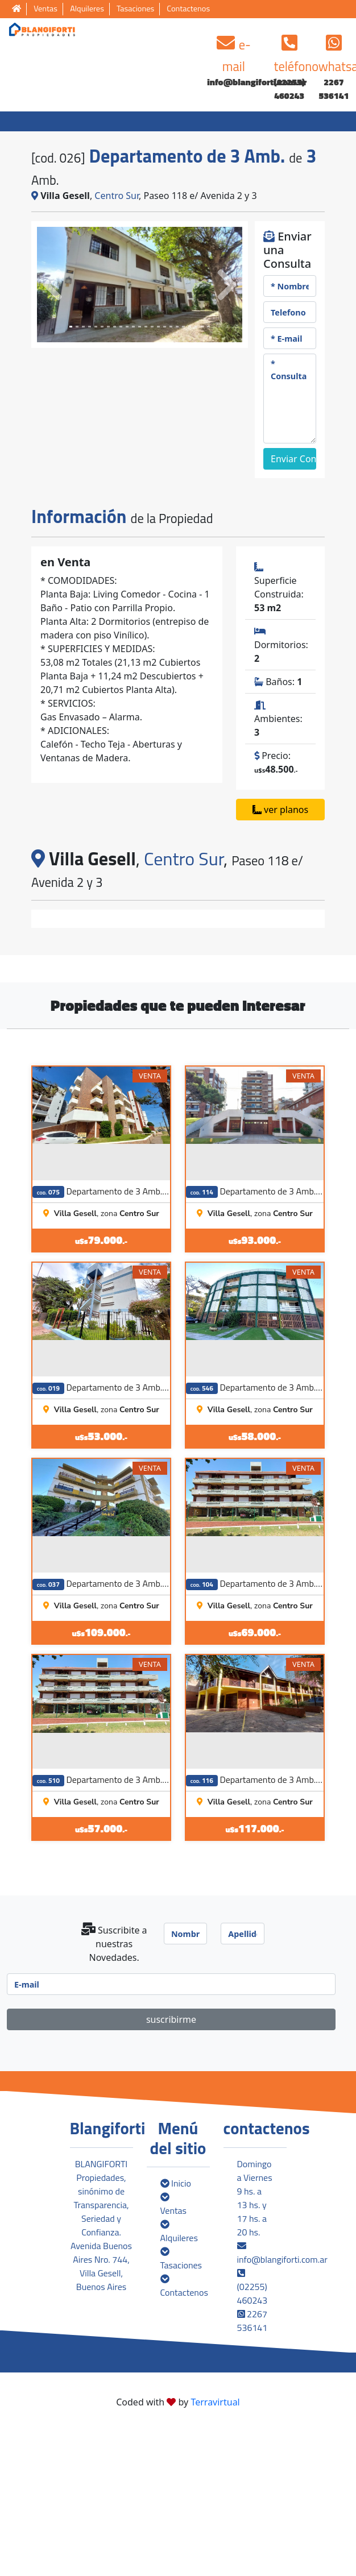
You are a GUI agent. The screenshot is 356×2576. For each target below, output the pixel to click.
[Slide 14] (158, 326)
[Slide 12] (145, 326)
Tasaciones (135, 9)
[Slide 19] (189, 326)
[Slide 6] (108, 326)
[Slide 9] (127, 326)
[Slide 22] (208, 326)
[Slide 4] (95, 326)
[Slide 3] (89, 326)
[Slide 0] (70, 326)
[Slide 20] (195, 326)
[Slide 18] (183, 326)
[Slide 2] (83, 326)
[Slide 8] (120, 326)
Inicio (175, 2331)
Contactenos (188, 9)
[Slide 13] (152, 326)
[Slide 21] (202, 326)
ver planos (280, 809)
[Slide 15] (164, 326)
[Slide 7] (114, 326)
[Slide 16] (170, 326)
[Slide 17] (177, 326)
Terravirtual (215, 2550)
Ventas (45, 9)
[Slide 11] (139, 326)
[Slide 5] (102, 326)
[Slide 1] (77, 326)
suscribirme (171, 2167)
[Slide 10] (133, 326)
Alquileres (87, 9)
